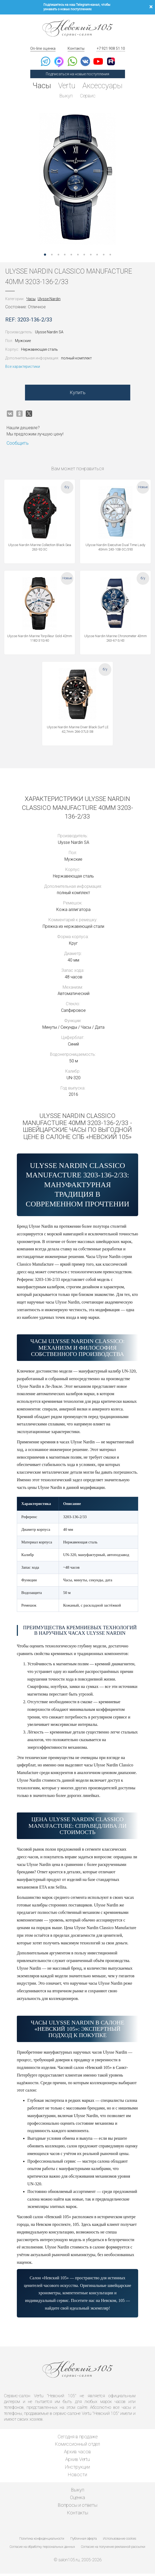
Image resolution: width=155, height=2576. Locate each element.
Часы (39, 85)
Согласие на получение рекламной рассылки (113, 2549)
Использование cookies (119, 2541)
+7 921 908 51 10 (111, 48)
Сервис (88, 96)
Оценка (77, 2500)
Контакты (76, 48)
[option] (77, 179)
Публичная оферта (83, 2541)
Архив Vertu (77, 2461)
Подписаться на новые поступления (77, 74)
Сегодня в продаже (78, 2439)
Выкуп (65, 96)
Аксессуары (104, 85)
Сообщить (18, 445)
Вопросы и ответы (77, 2507)
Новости (77, 2477)
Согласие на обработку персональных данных (42, 2549)
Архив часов (77, 2454)
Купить (78, 395)
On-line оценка (43, 48)
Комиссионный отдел (77, 2446)
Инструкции (77, 2469)
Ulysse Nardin (49, 301)
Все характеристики (22, 369)
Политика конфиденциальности (41, 2541)
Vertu (66, 85)
